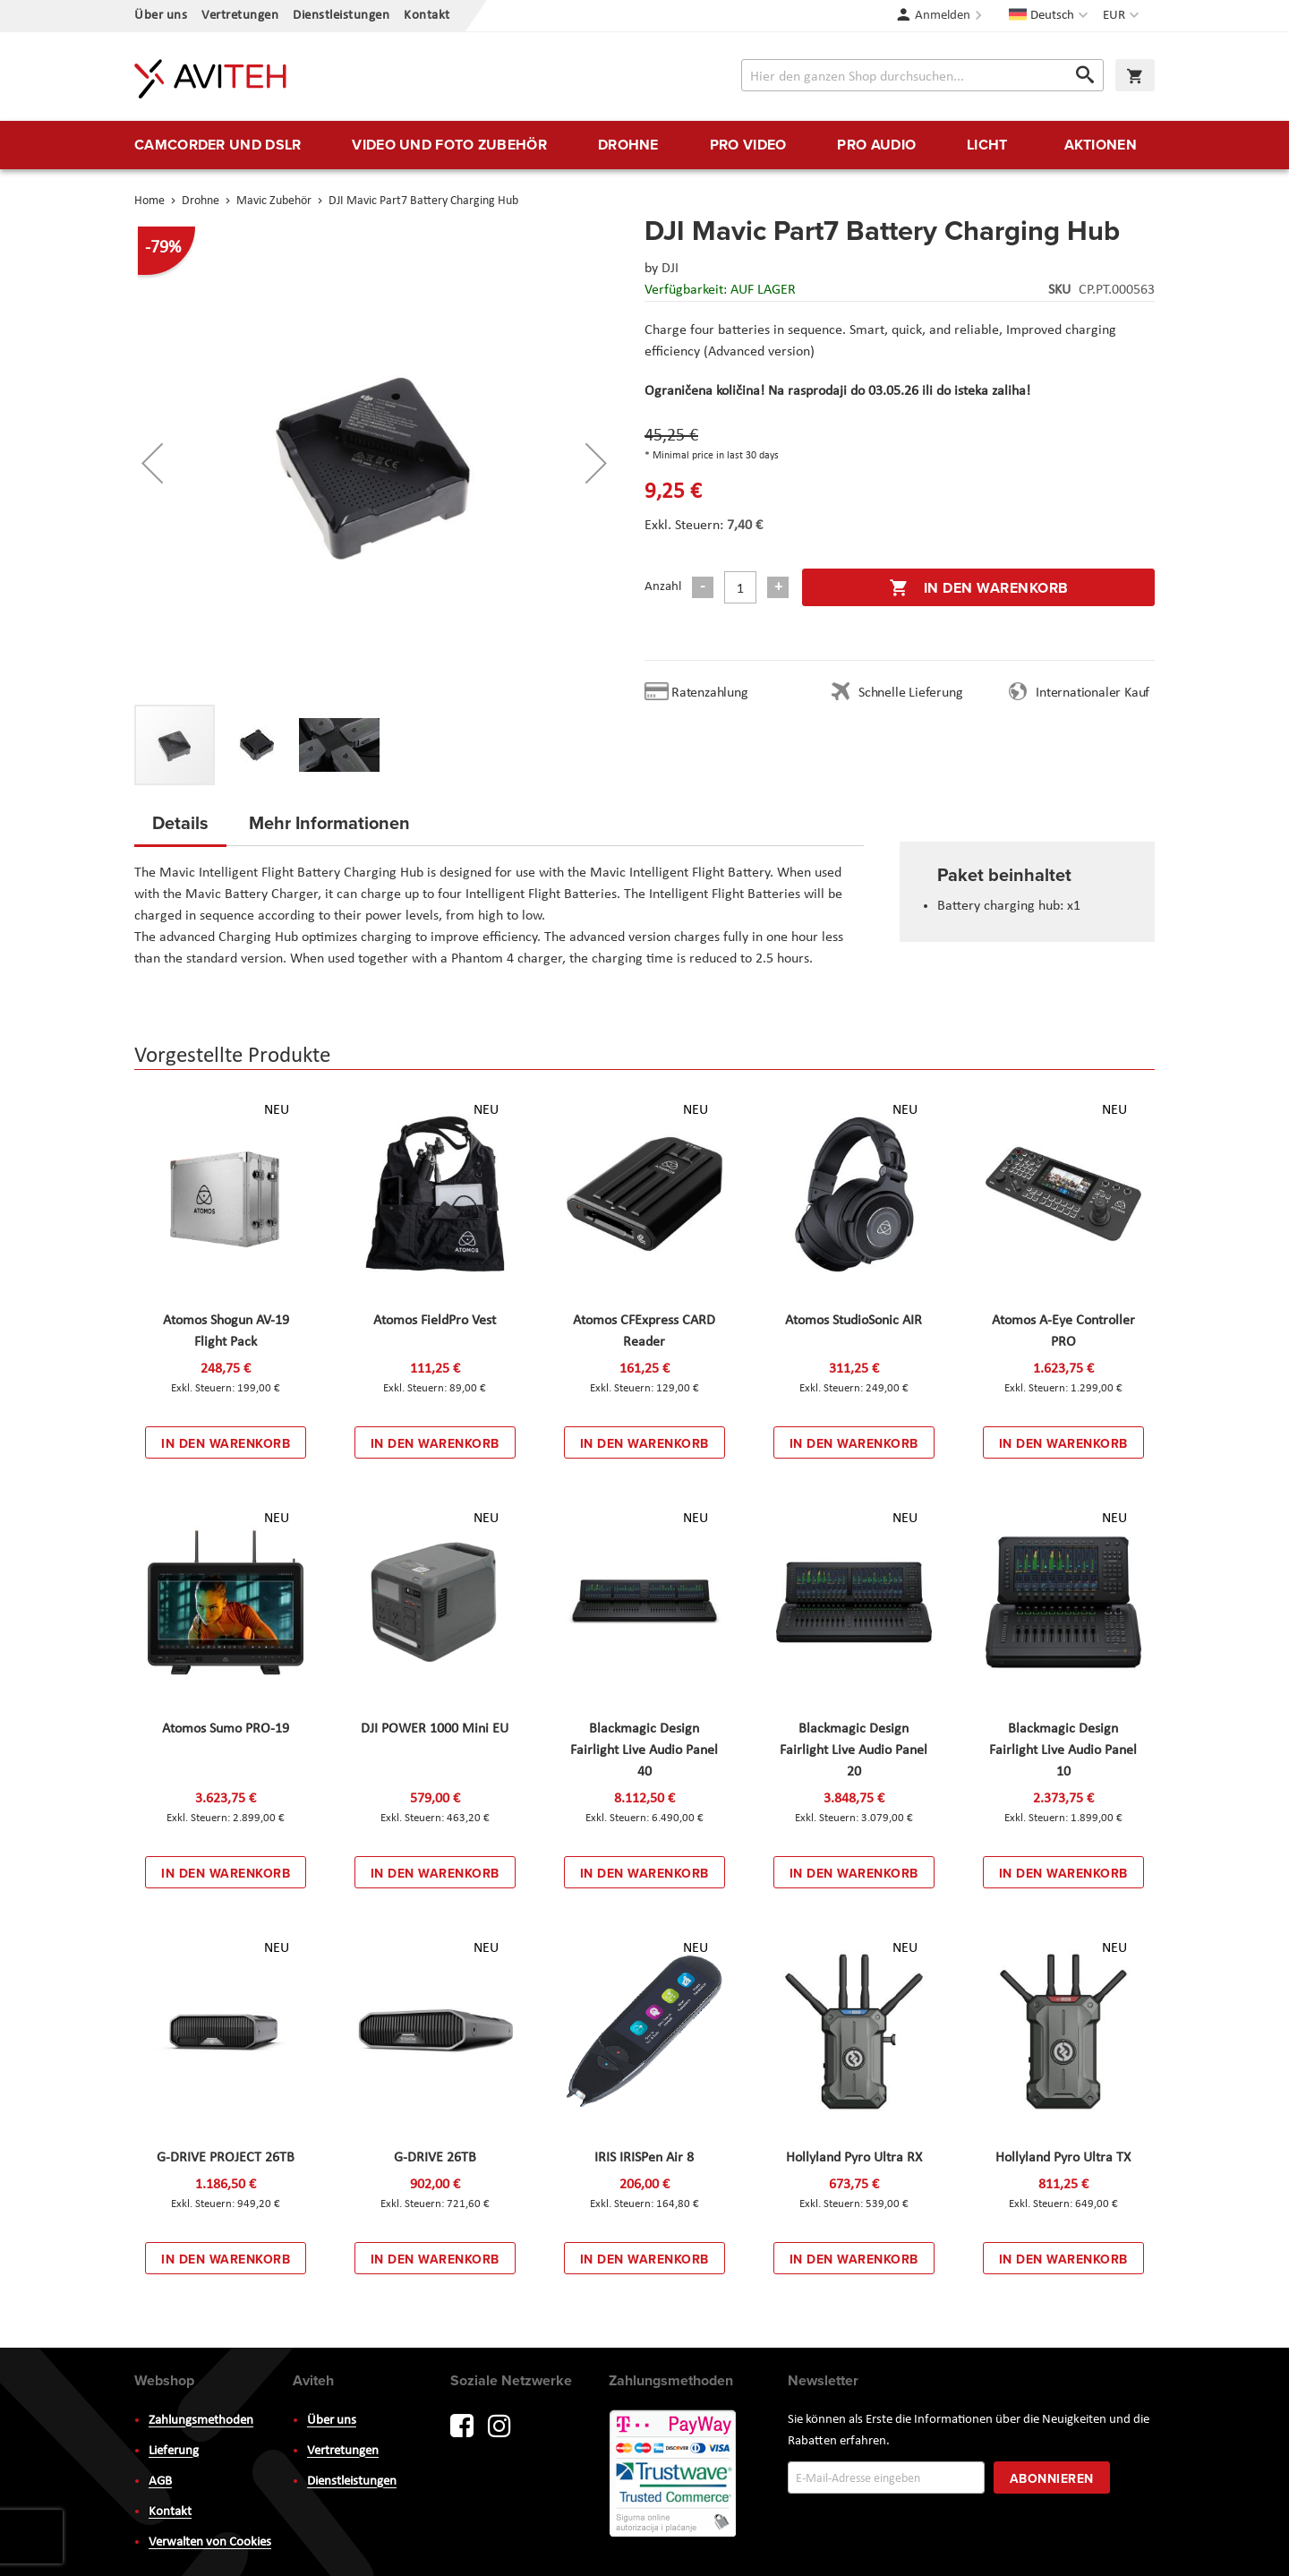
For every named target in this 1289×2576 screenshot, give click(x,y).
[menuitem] (217, 145)
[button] (1123, 16)
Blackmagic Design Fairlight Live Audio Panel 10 (1063, 1750)
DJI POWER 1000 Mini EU (434, 1729)
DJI (670, 268)
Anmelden (942, 15)
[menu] (644, 145)
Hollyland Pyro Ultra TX (1063, 2158)
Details (180, 822)
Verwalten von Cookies (210, 2542)
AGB (160, 2481)
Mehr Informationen (329, 822)
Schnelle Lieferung (910, 693)
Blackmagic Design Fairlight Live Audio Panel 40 (644, 1750)
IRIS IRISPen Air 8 (644, 2158)
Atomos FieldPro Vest (434, 1321)
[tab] (180, 828)
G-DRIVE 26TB (435, 2158)
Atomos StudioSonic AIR (853, 1321)
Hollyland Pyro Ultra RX (854, 2158)
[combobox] (922, 75)
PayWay (674, 2474)
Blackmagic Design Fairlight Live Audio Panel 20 (853, 1750)
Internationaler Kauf (1092, 693)
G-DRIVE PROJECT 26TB (226, 2158)
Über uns (160, 15)
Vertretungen (239, 15)
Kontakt (427, 15)
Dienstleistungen (341, 15)
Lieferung (174, 2451)
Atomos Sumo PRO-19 (225, 1729)
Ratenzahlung (709, 693)
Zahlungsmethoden (201, 2420)
